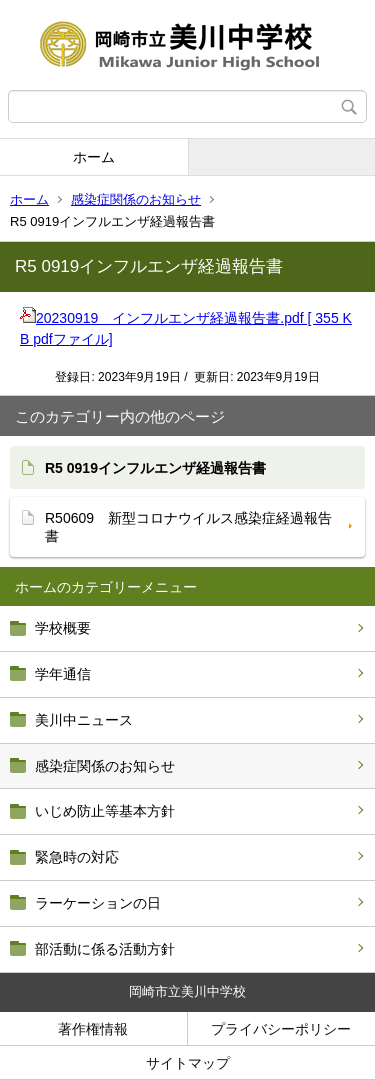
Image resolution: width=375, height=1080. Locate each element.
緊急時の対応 (77, 857)
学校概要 (63, 628)
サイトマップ (188, 1063)
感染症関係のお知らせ (136, 199)
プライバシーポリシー (281, 1029)
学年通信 (63, 674)
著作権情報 (93, 1029)
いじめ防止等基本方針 (105, 811)
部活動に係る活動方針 (105, 949)
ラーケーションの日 (98, 903)
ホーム (94, 157)
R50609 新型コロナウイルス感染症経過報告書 (188, 527)
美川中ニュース (84, 720)
